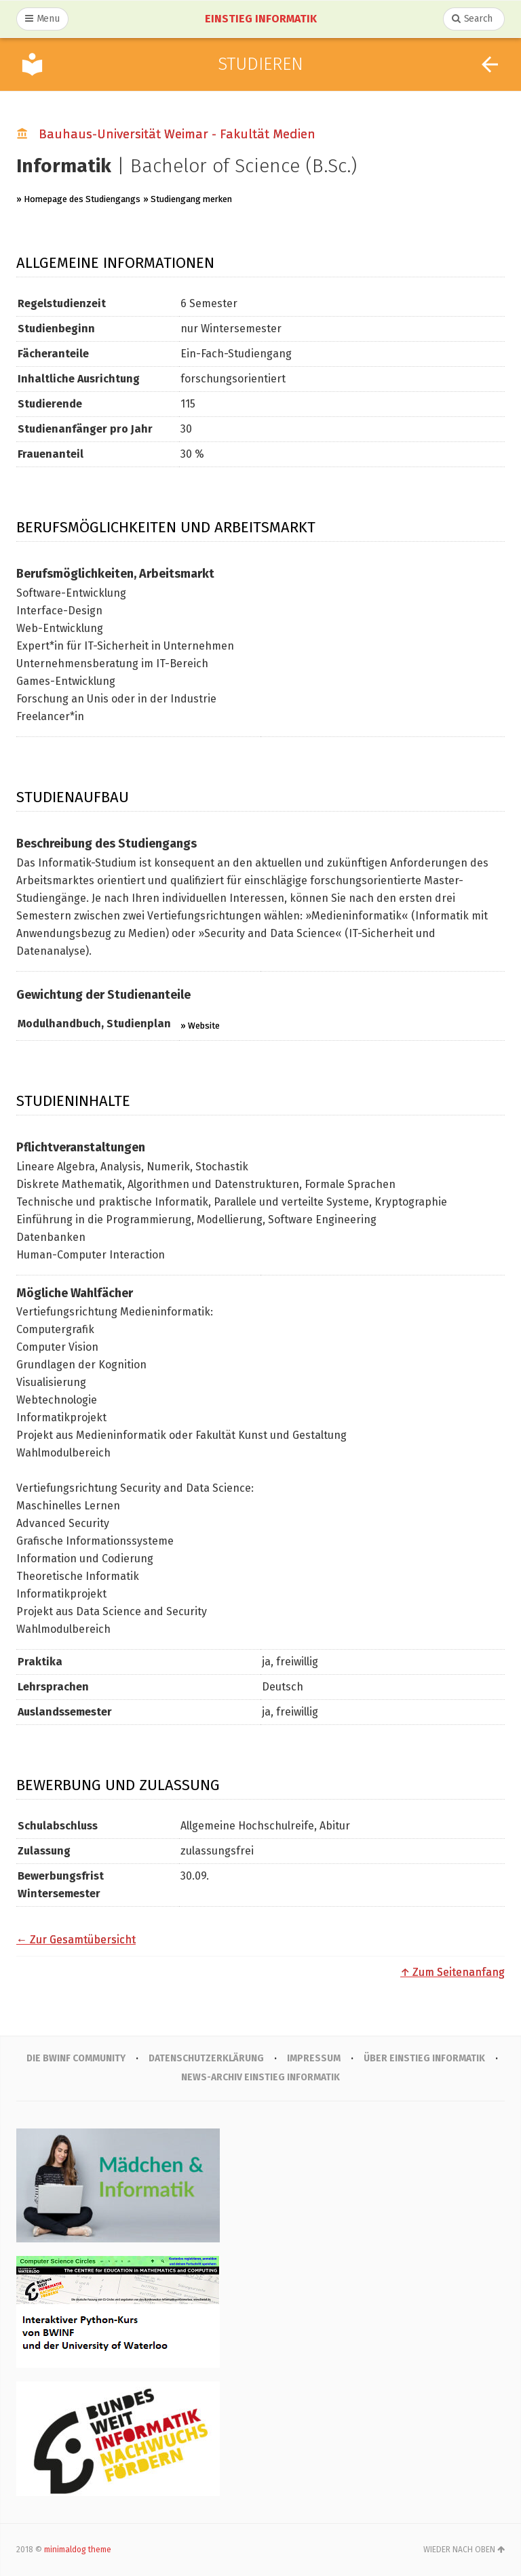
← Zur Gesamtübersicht (76, 1939)
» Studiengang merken (187, 199)
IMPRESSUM (314, 2058)
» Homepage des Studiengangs (78, 199)
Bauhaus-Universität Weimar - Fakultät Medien (177, 134)
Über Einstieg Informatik (425, 2058)
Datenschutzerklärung (207, 2058)
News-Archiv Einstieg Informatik (261, 2077)
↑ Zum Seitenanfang (452, 1972)
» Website (200, 1026)
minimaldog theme (77, 2549)
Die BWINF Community (75, 2058)
